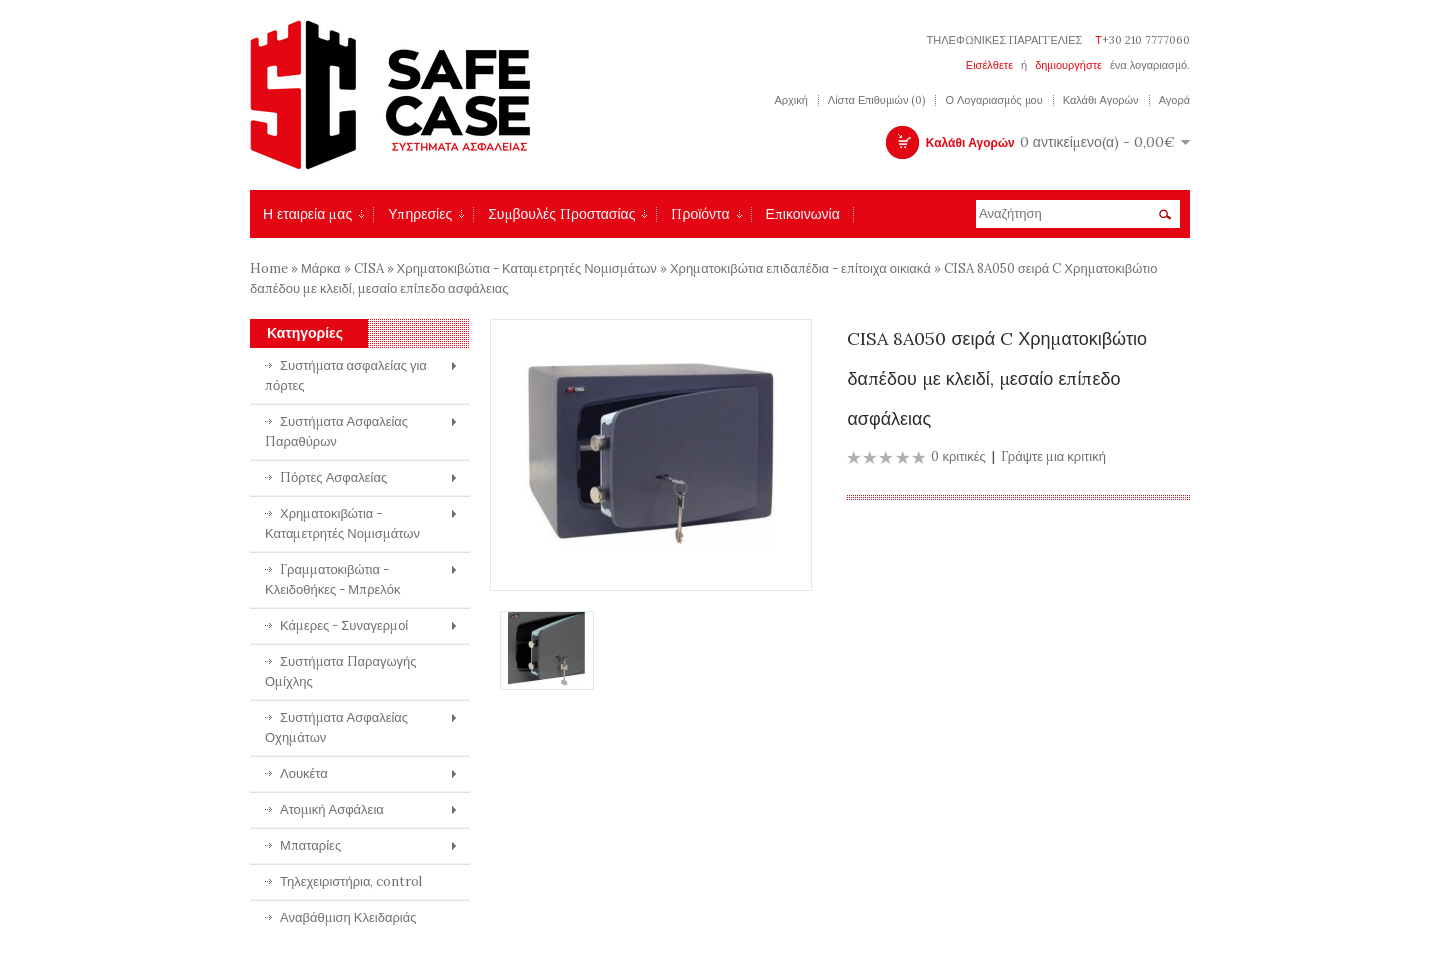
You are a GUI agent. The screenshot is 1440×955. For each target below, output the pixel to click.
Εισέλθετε (989, 65)
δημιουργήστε (1068, 65)
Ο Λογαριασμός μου (993, 100)
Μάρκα (321, 268)
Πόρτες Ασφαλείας (333, 477)
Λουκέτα (304, 773)
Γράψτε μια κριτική (1053, 456)
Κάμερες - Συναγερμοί (344, 625)
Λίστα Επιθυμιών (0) (877, 100)
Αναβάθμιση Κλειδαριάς (348, 917)
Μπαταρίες (310, 845)
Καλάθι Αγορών (1101, 100)
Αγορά (1174, 100)
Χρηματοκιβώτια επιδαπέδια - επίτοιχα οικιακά (802, 268)
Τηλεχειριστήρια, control (351, 881)
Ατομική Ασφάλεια (332, 809)
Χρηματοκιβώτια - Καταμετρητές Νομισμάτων (527, 268)
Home (269, 268)
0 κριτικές (958, 456)
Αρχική (790, 100)
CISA (370, 268)
